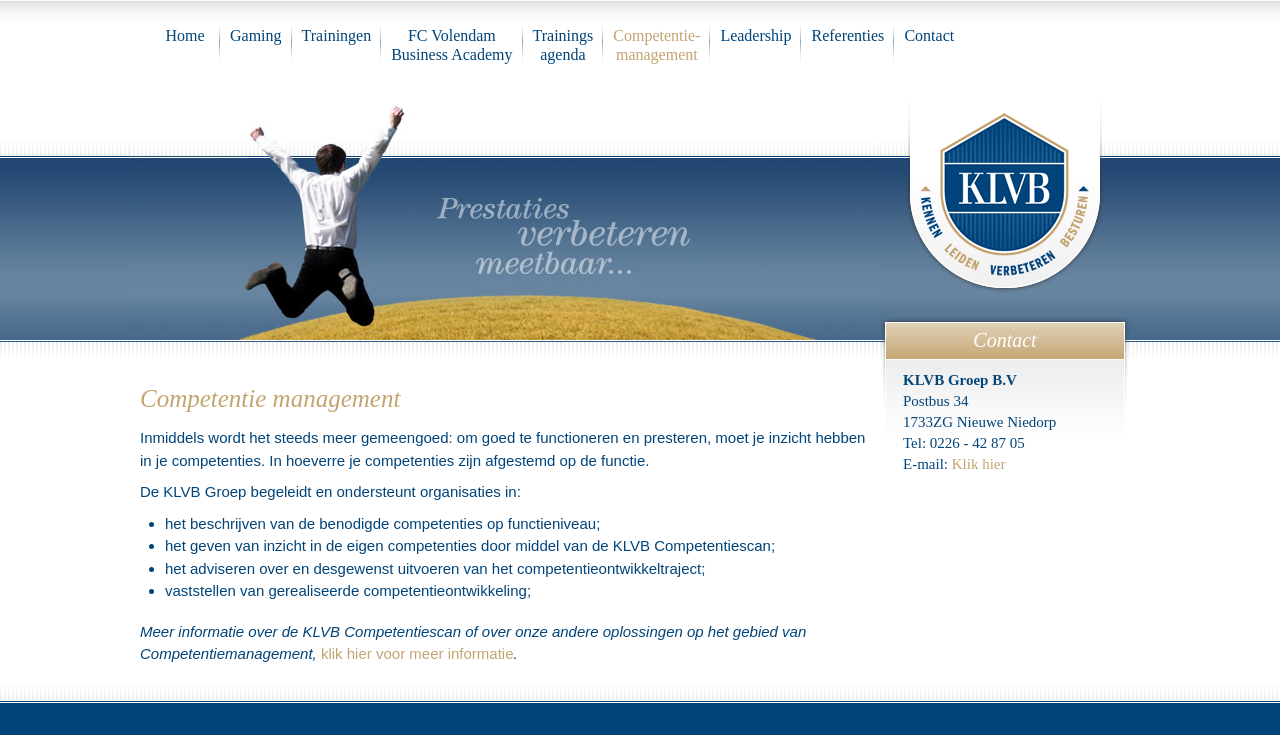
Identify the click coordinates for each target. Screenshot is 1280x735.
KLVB (1005, 191)
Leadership (755, 35)
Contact (929, 35)
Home (184, 35)
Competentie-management (656, 45)
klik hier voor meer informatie (417, 653)
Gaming (256, 35)
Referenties (847, 35)
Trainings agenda (563, 45)
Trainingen (337, 35)
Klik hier (979, 464)
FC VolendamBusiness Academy (451, 45)
